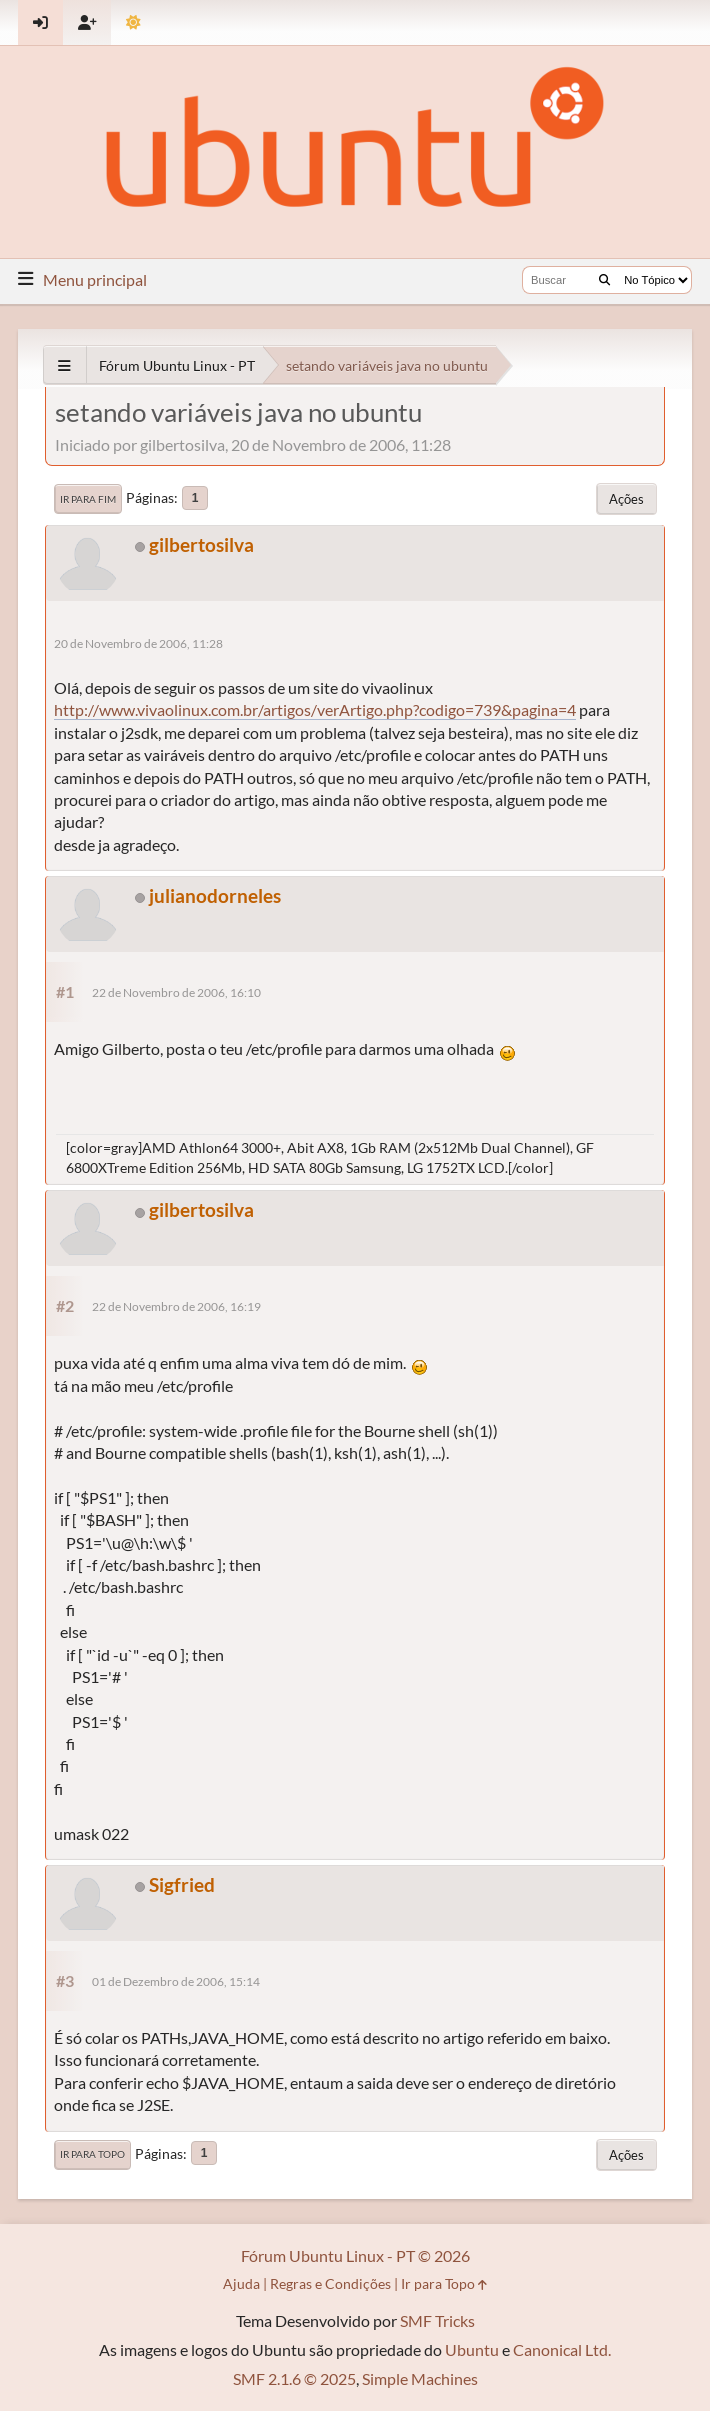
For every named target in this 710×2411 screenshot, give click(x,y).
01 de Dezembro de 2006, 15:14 (176, 1981)
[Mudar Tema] (133, 22)
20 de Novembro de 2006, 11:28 (138, 643)
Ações (626, 499)
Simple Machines (420, 2378)
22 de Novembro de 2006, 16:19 (176, 1306)
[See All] (64, 365)
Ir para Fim (88, 499)
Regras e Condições (330, 2283)
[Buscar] (604, 280)
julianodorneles (215, 895)
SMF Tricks (437, 2320)
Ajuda (241, 2283)
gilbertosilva (201, 544)
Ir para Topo (92, 2154)
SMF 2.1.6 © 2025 (294, 2378)
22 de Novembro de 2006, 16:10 (176, 992)
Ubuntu (472, 2349)
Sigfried (182, 1884)
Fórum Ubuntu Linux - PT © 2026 (355, 2255)
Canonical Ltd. (562, 2349)
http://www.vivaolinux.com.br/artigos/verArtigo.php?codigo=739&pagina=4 (315, 709)
